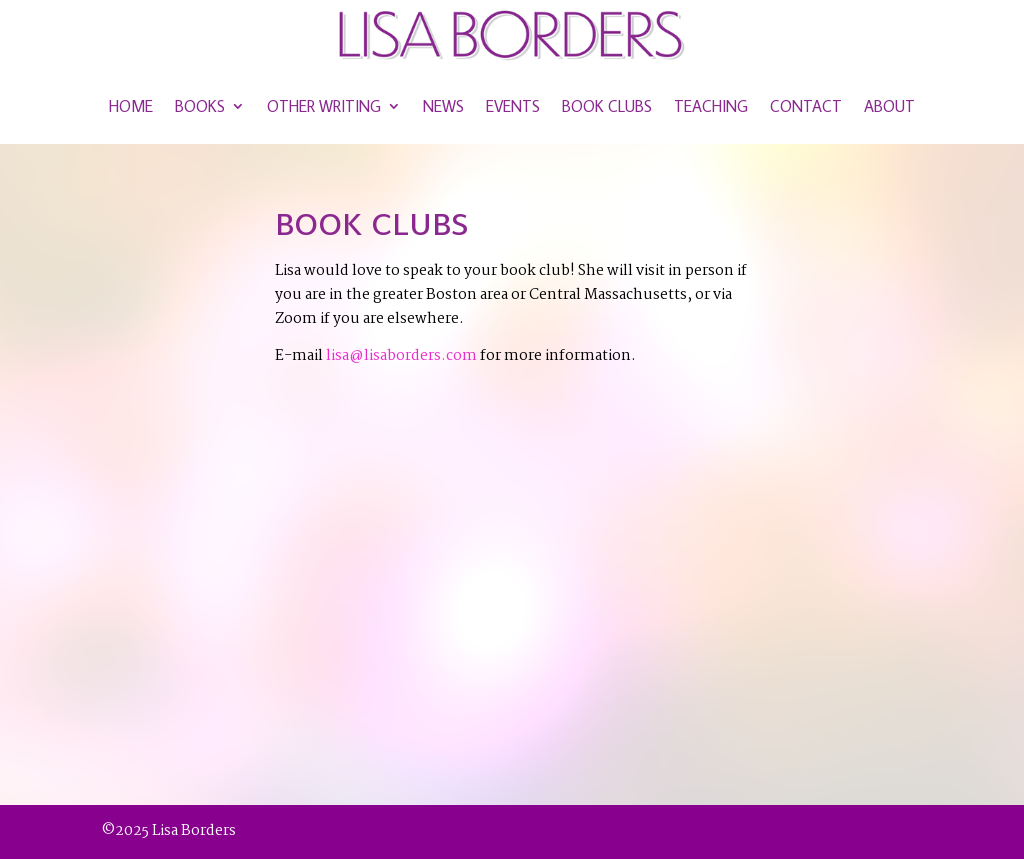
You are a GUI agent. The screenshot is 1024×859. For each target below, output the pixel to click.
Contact (806, 106)
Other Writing (324, 106)
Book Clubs (607, 106)
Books (200, 106)
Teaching (711, 106)
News (443, 106)
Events (513, 106)
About (889, 106)
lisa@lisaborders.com (401, 356)
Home (131, 106)
